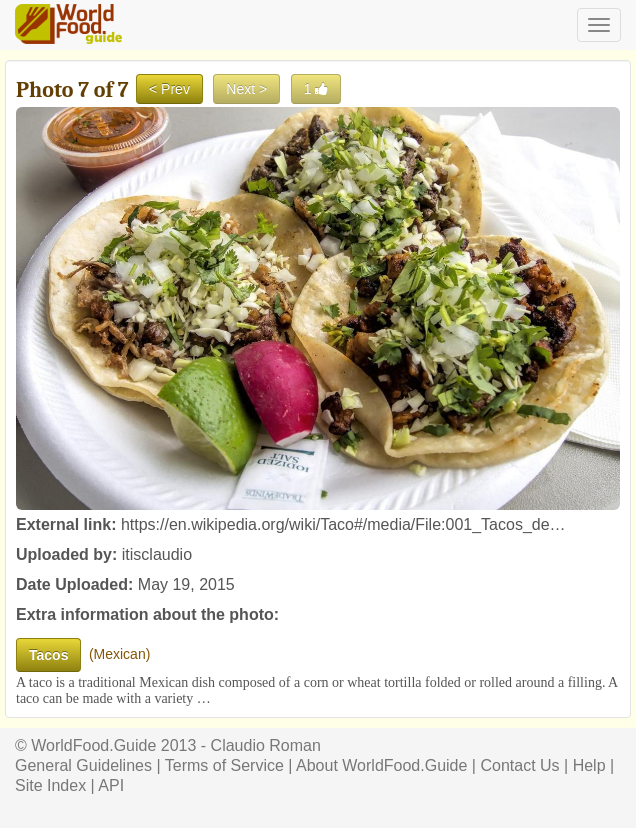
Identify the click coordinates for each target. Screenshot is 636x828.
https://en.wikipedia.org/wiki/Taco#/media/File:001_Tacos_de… (343, 524)
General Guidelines (83, 765)
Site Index (50, 785)
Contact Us (519, 765)
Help (589, 765)
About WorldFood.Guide (381, 765)
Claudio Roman (266, 745)
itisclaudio (157, 554)
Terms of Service (224, 765)
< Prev (169, 89)
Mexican (120, 654)
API (111, 785)
